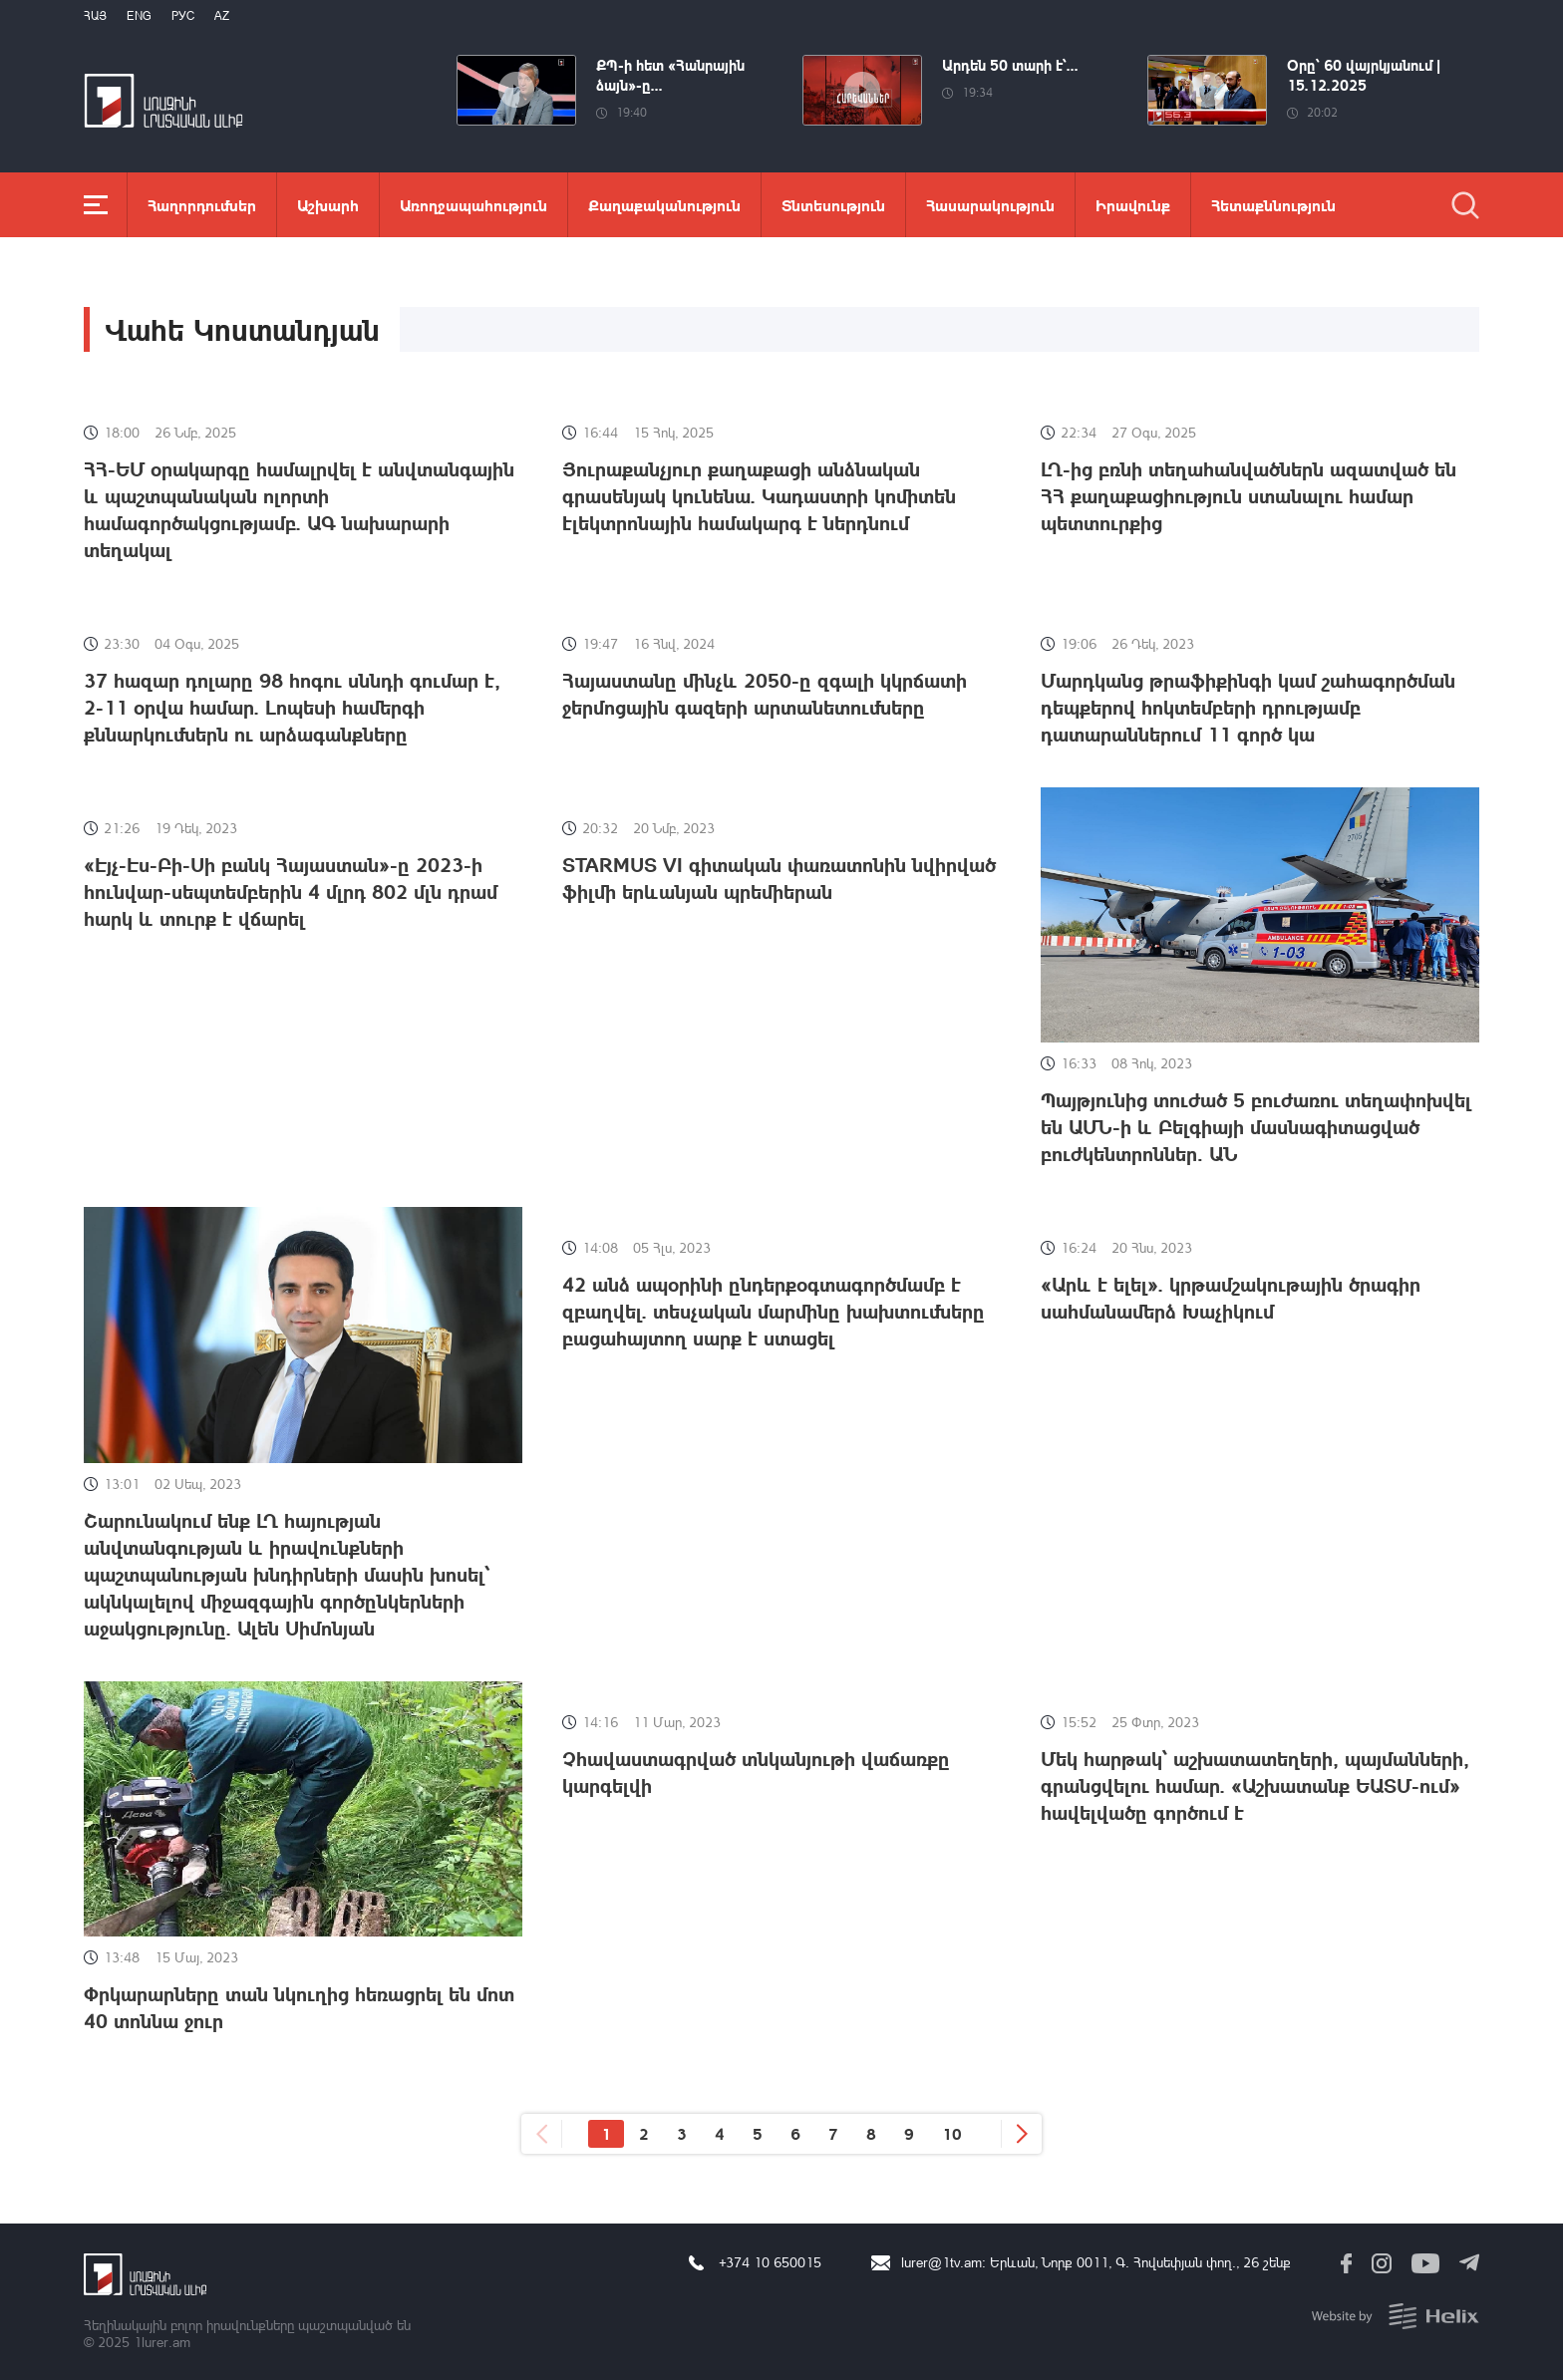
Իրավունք (1132, 204)
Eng (139, 15)
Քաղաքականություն (664, 204)
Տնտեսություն (833, 204)
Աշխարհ (328, 204)
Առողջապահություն (473, 204)
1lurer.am (162, 2341)
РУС (182, 15)
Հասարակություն (990, 204)
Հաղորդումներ (202, 204)
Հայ (95, 15)
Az (221, 15)
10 (952, 2133)
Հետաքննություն (1273, 204)
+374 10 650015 (770, 2261)
